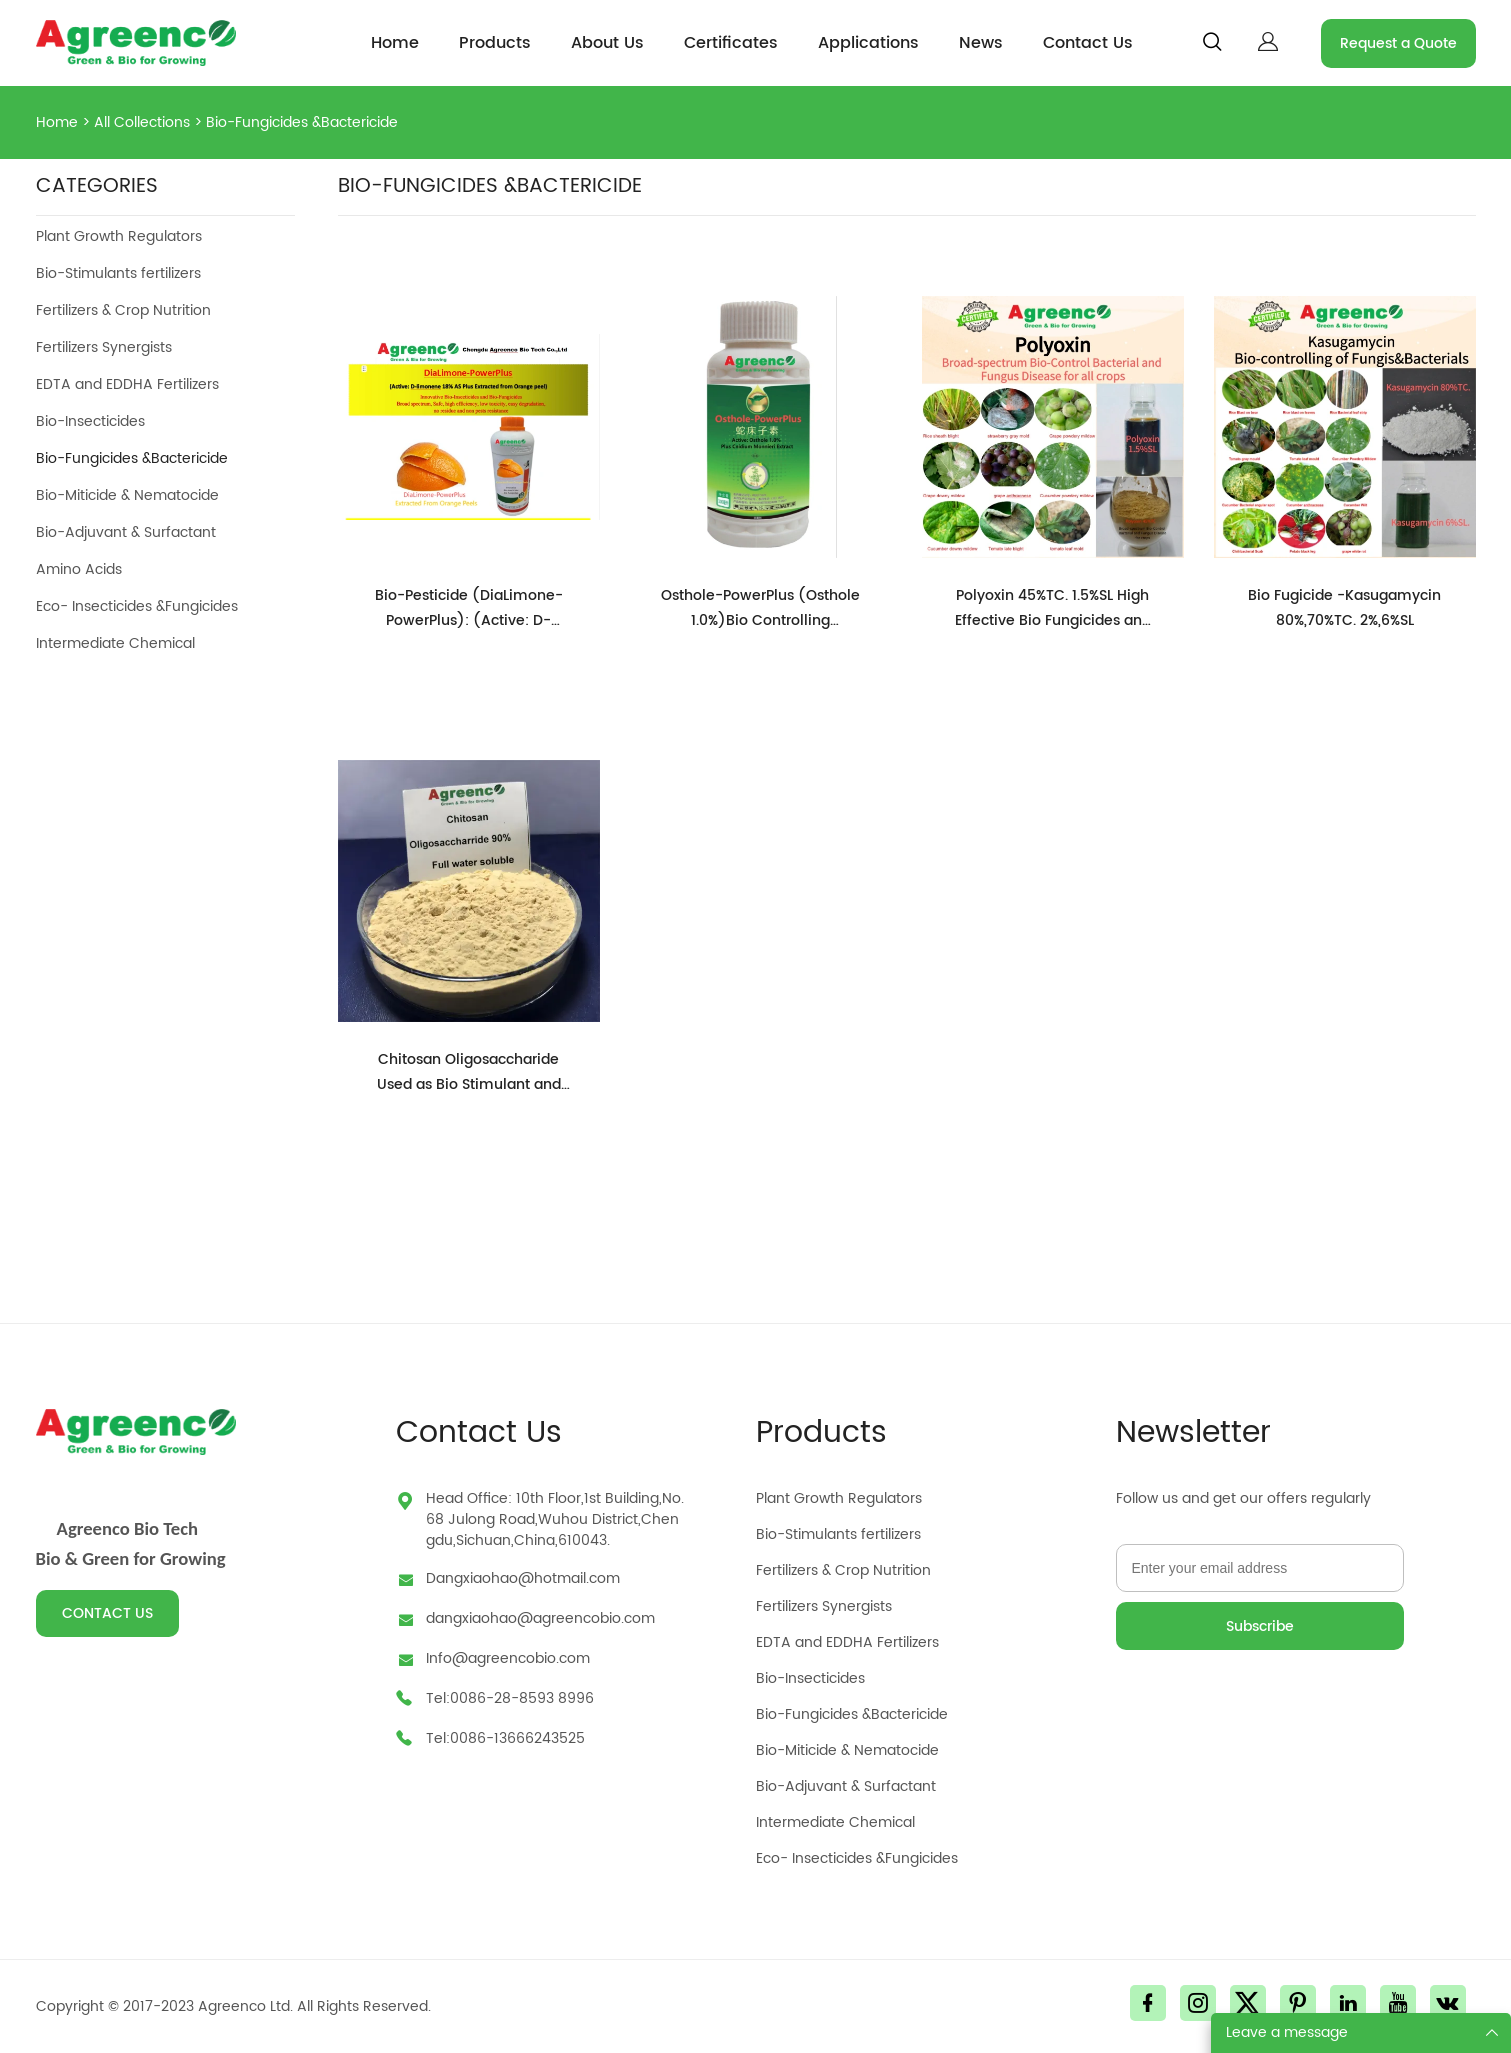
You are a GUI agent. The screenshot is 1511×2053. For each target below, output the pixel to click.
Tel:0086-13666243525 (505, 1738)
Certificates (731, 43)
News (981, 43)
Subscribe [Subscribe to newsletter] (1260, 1626)
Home (395, 43)
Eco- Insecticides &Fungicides (137, 606)
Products (495, 43)
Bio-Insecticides (90, 421)
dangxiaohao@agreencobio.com (540, 1618)
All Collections (142, 122)
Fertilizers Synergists (104, 347)
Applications (868, 43)
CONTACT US (107, 1613)
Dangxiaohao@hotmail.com (523, 1578)
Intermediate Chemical (115, 643)
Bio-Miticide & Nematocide (127, 495)
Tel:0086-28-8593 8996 (510, 1698)
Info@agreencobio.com (508, 1658)
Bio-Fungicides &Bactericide (302, 122)
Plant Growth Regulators (119, 236)
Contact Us (1088, 43)
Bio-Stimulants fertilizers (118, 273)
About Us (607, 43)
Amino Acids (79, 569)
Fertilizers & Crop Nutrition (123, 310)
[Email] (1260, 1568)
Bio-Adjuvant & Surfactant (126, 532)
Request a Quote (1398, 43)
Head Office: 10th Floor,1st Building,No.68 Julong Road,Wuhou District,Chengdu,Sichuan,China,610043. (555, 1519)
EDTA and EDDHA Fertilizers (127, 384)
